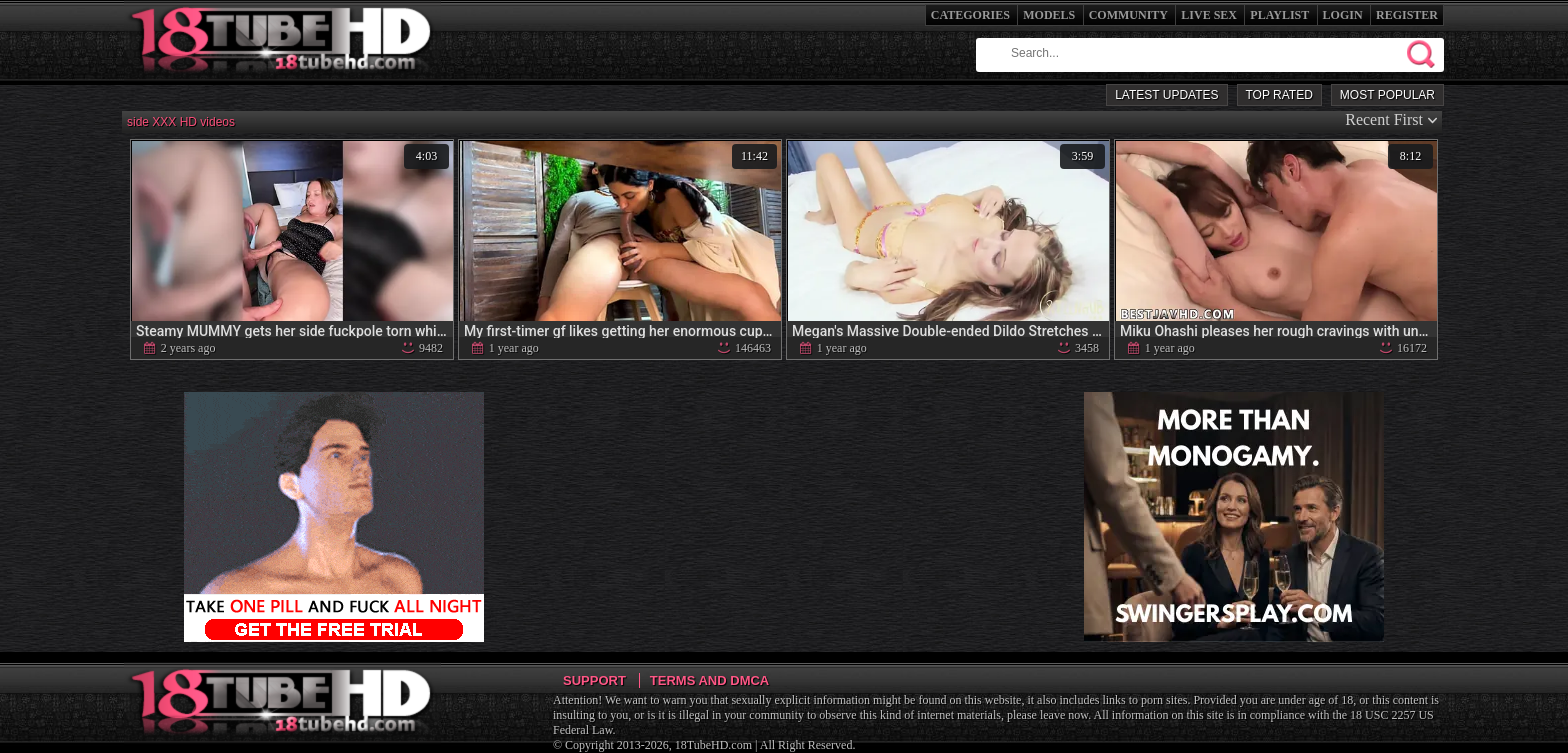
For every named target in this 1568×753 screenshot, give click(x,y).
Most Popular (1387, 95)
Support (594, 680)
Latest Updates (1166, 95)
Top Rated (1279, 95)
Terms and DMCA (709, 680)
